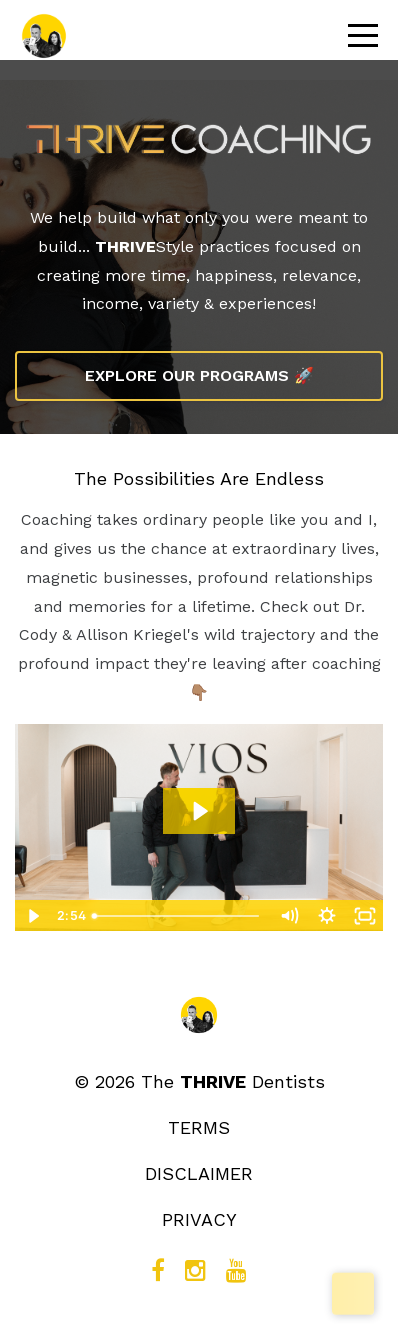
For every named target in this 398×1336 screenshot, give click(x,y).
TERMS (199, 1127)
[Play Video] (33, 916)
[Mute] (289, 916)
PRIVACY (199, 1219)
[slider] (177, 916)
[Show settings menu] (327, 916)
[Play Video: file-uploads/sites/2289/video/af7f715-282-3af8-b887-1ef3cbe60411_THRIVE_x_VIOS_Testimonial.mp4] (199, 811)
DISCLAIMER (199, 1173)
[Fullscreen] (365, 916)
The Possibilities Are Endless (199, 478)
